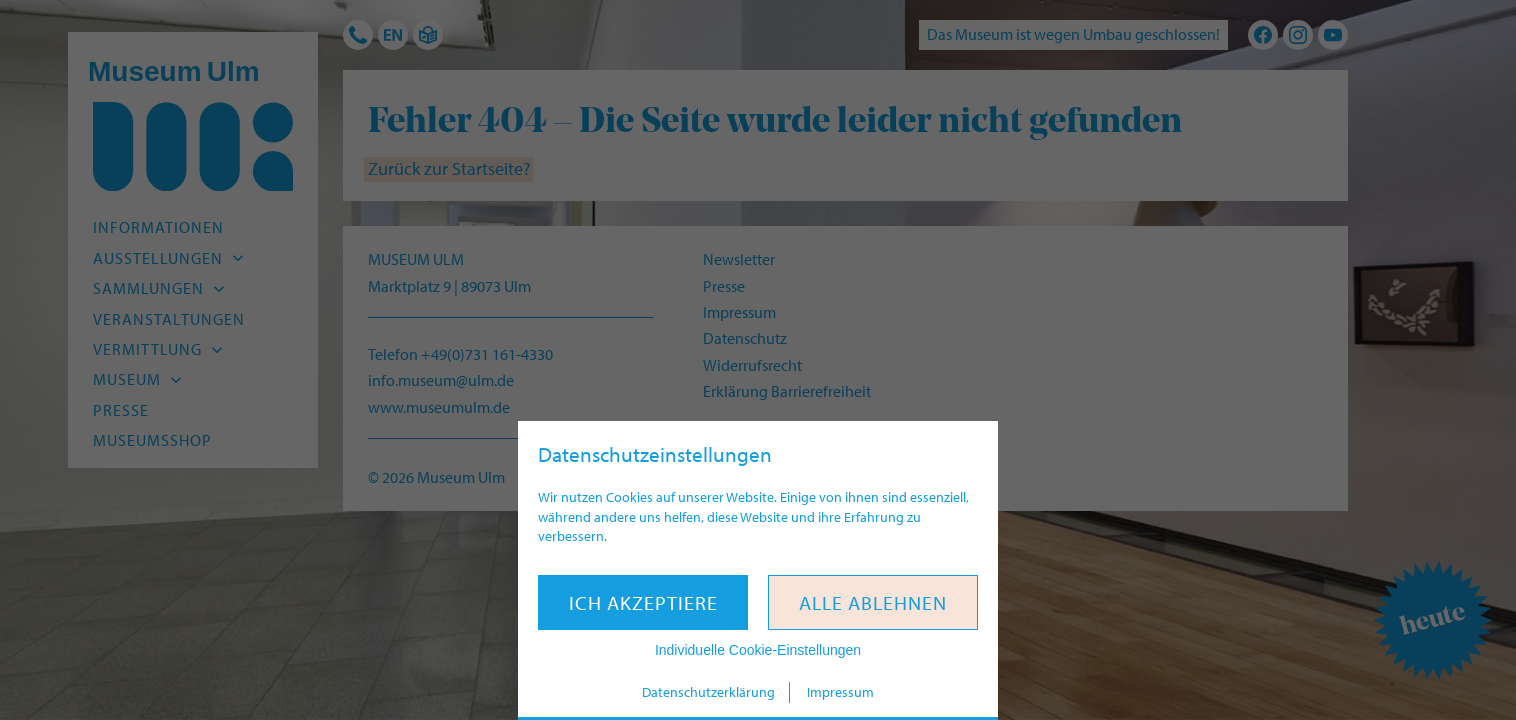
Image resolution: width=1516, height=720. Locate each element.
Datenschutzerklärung (708, 692)
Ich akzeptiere (643, 602)
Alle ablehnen (873, 602)
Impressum (840, 692)
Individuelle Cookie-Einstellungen (758, 650)
